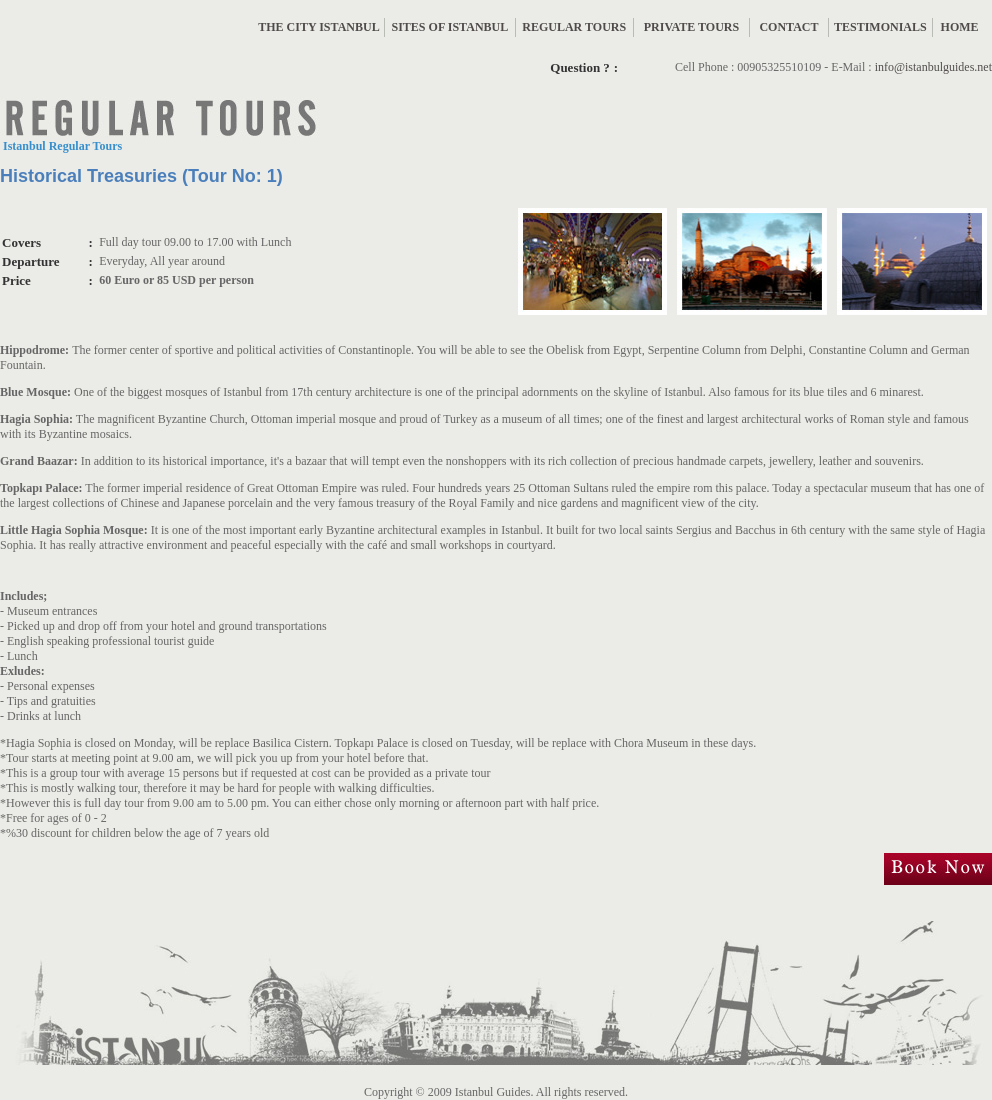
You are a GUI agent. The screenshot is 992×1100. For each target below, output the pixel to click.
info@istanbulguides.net (933, 67)
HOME (960, 27)
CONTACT (788, 27)
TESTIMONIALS (880, 27)
